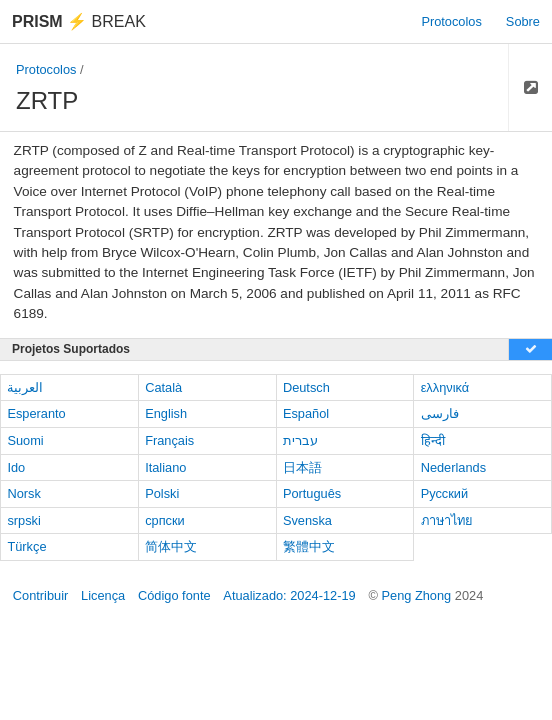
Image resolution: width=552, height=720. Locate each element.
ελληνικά (445, 387)
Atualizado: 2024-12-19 (289, 595)
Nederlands (453, 467)
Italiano (165, 467)
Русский (444, 493)
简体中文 (171, 546)
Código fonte (174, 595)
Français (169, 440)
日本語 (302, 467)
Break (79, 21)
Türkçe (26, 546)
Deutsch (306, 387)
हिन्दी (433, 440)
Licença (103, 595)
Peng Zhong (417, 595)
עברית (300, 440)
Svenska (307, 520)
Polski (162, 493)
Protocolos (451, 21)
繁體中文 (309, 546)
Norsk (23, 493)
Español (306, 413)
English (166, 413)
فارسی (440, 413)
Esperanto (36, 413)
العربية (25, 387)
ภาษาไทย (447, 520)
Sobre (523, 21)
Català (163, 387)
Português (312, 493)
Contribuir (40, 595)
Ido (16, 467)
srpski (23, 520)
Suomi (25, 440)
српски (165, 520)
